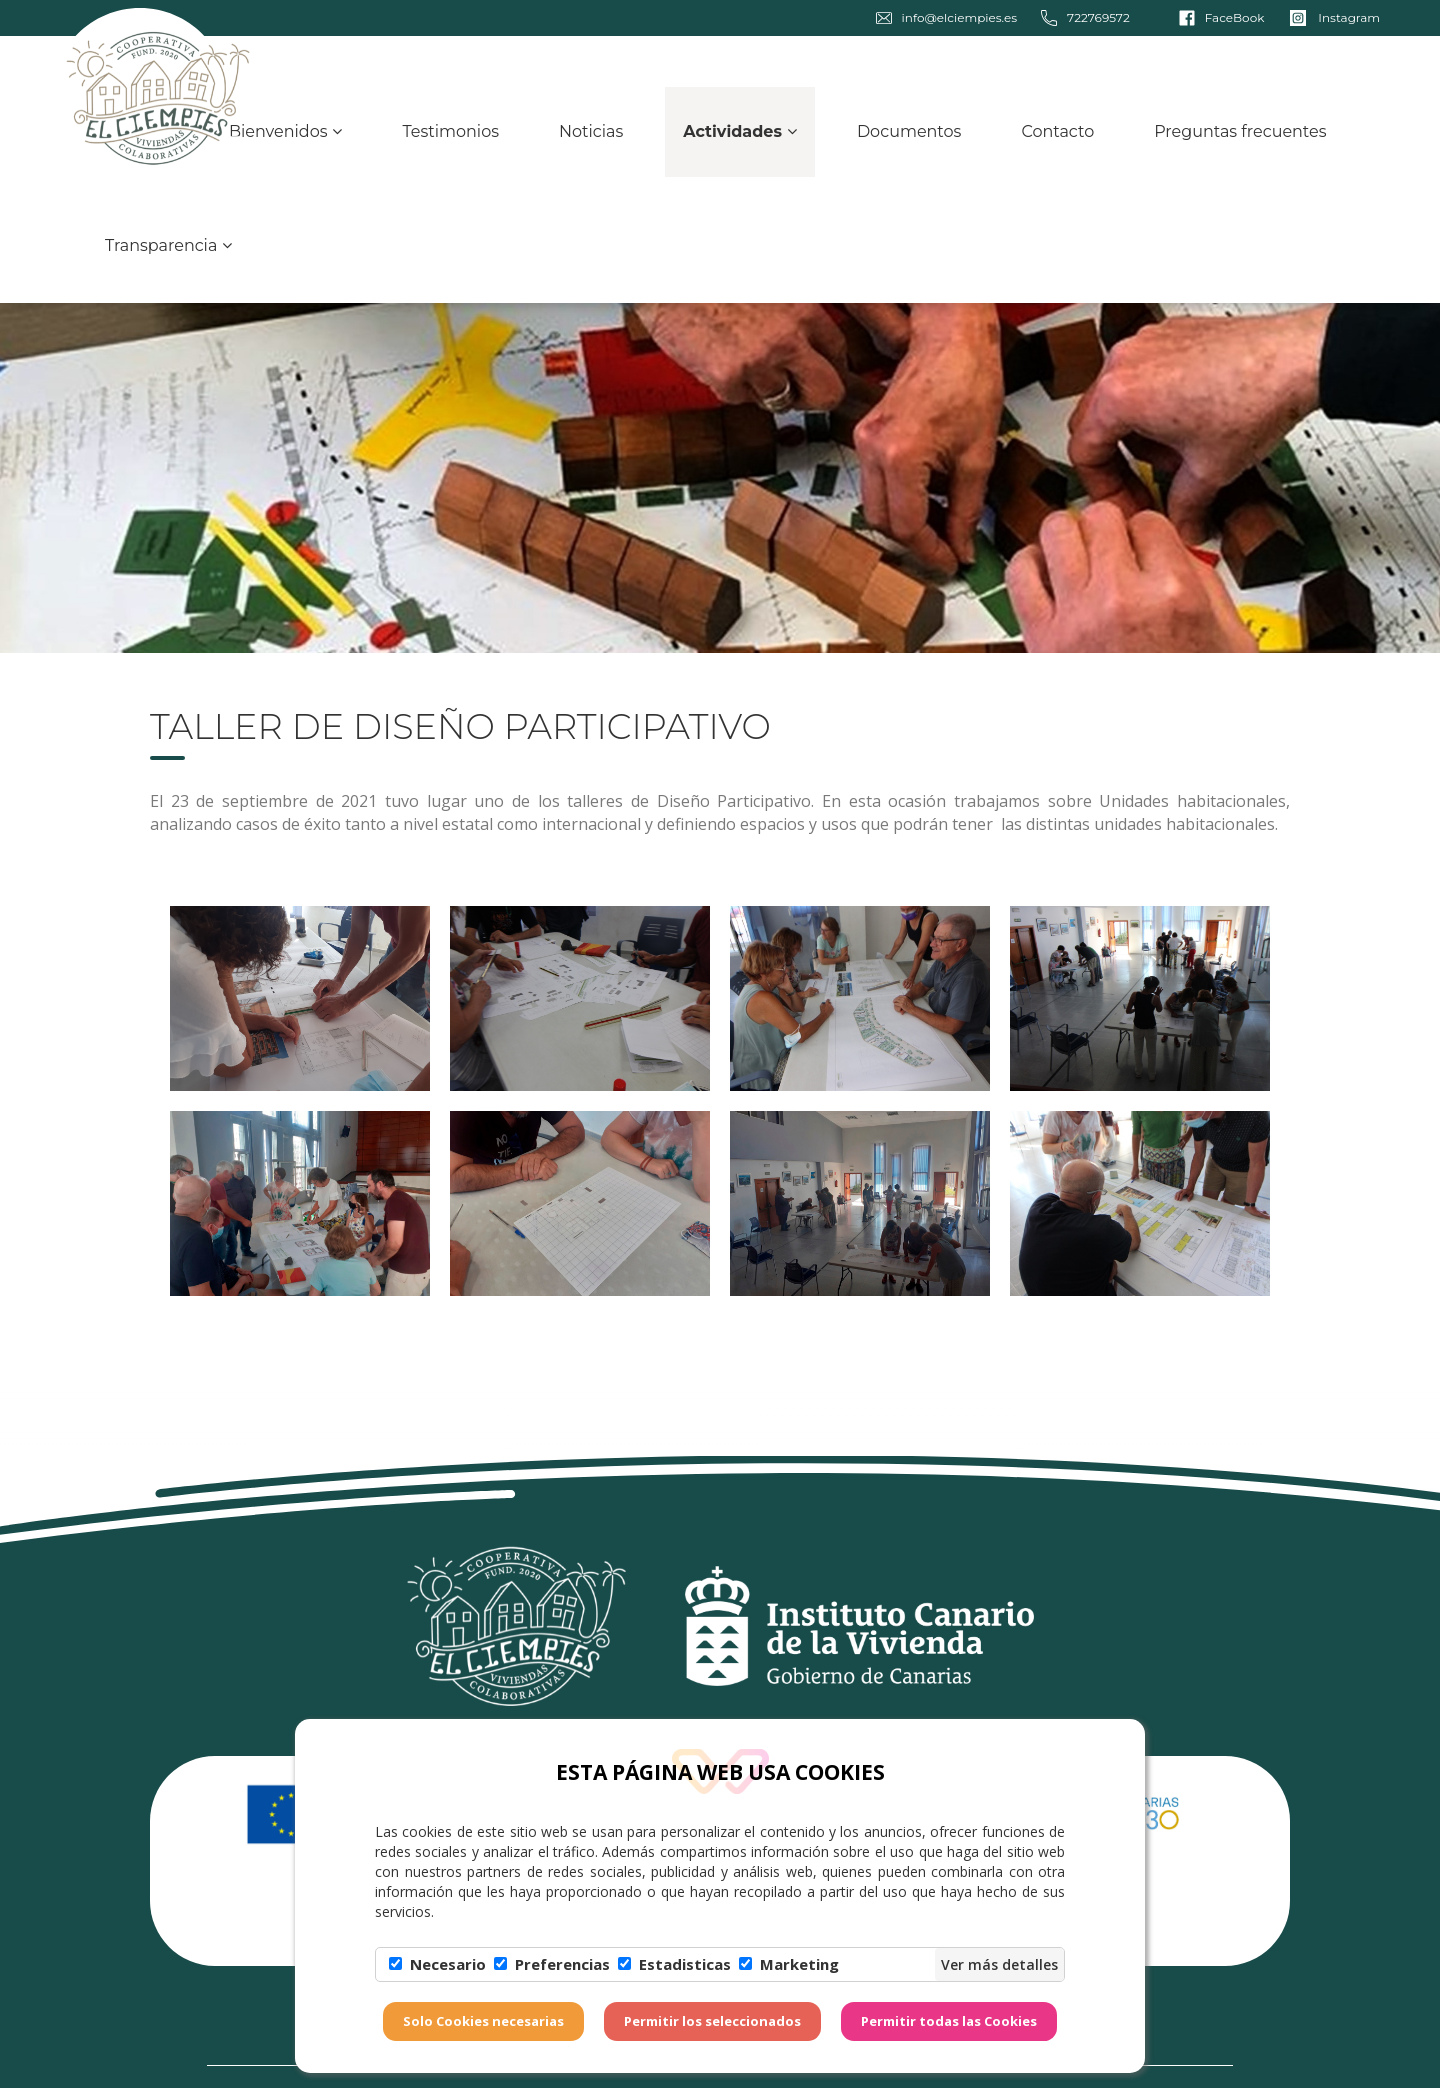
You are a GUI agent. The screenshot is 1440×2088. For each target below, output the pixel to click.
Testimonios (450, 142)
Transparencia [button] (168, 256)
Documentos (909, 142)
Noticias (591, 142)
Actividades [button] (740, 142)
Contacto (1057, 142)
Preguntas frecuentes (1240, 142)
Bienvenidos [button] (286, 142)
